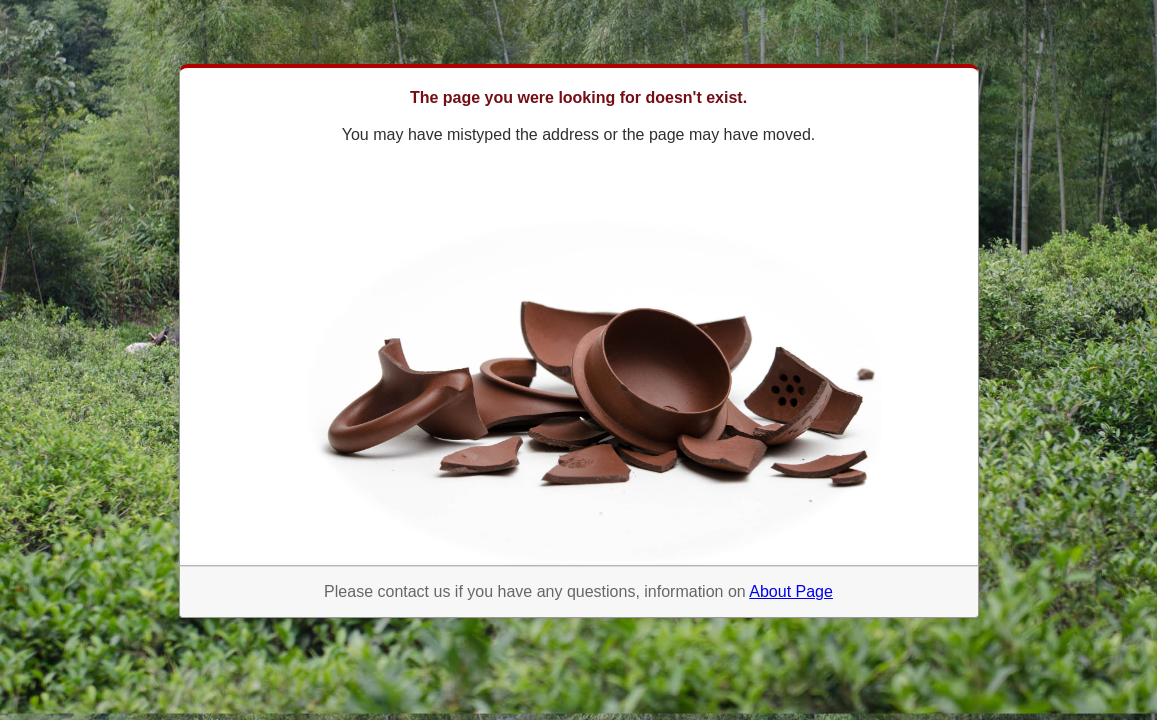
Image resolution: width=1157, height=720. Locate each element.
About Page (791, 591)
